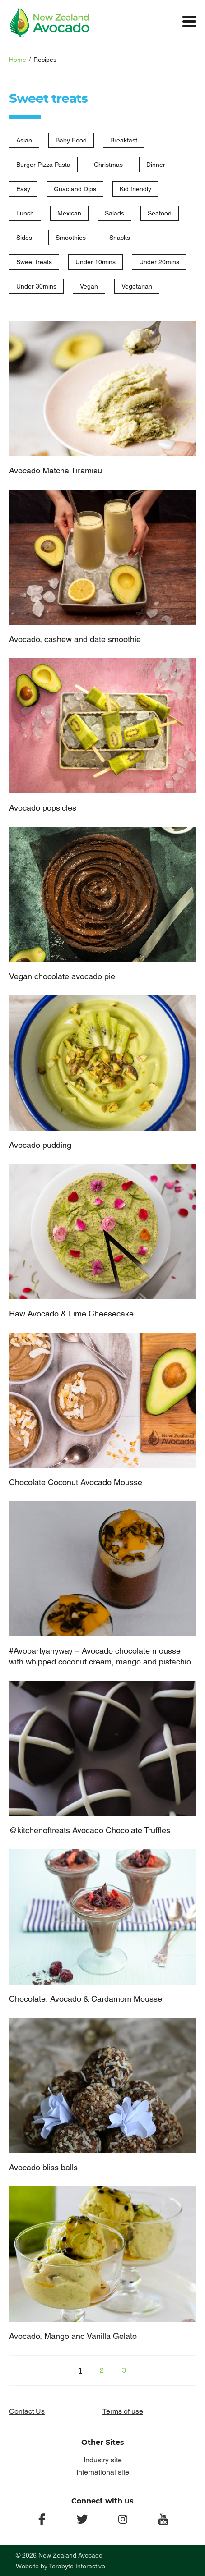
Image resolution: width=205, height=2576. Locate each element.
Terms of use (122, 2411)
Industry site (103, 2460)
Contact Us (27, 2411)
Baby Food (71, 140)
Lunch (25, 213)
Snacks (119, 237)
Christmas (108, 164)
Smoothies (71, 237)
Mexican (69, 213)
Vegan (89, 286)
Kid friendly (135, 189)
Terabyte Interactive (77, 2566)
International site (102, 2472)
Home (17, 59)
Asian (24, 140)
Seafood (160, 213)
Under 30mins (36, 286)
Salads (114, 213)
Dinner (155, 164)
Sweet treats (34, 262)
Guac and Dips (75, 189)
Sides (24, 237)
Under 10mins (95, 262)
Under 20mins (159, 262)
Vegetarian (136, 286)
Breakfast (123, 140)
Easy (23, 189)
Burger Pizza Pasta (43, 164)
